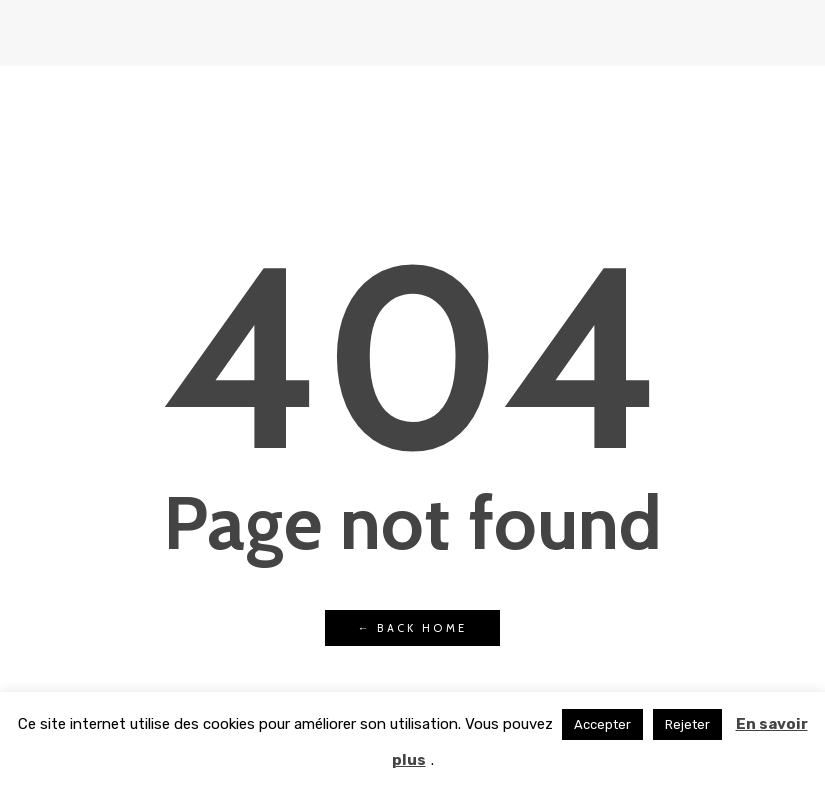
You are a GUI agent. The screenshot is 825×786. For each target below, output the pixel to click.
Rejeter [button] (687, 724)
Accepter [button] (602, 724)
